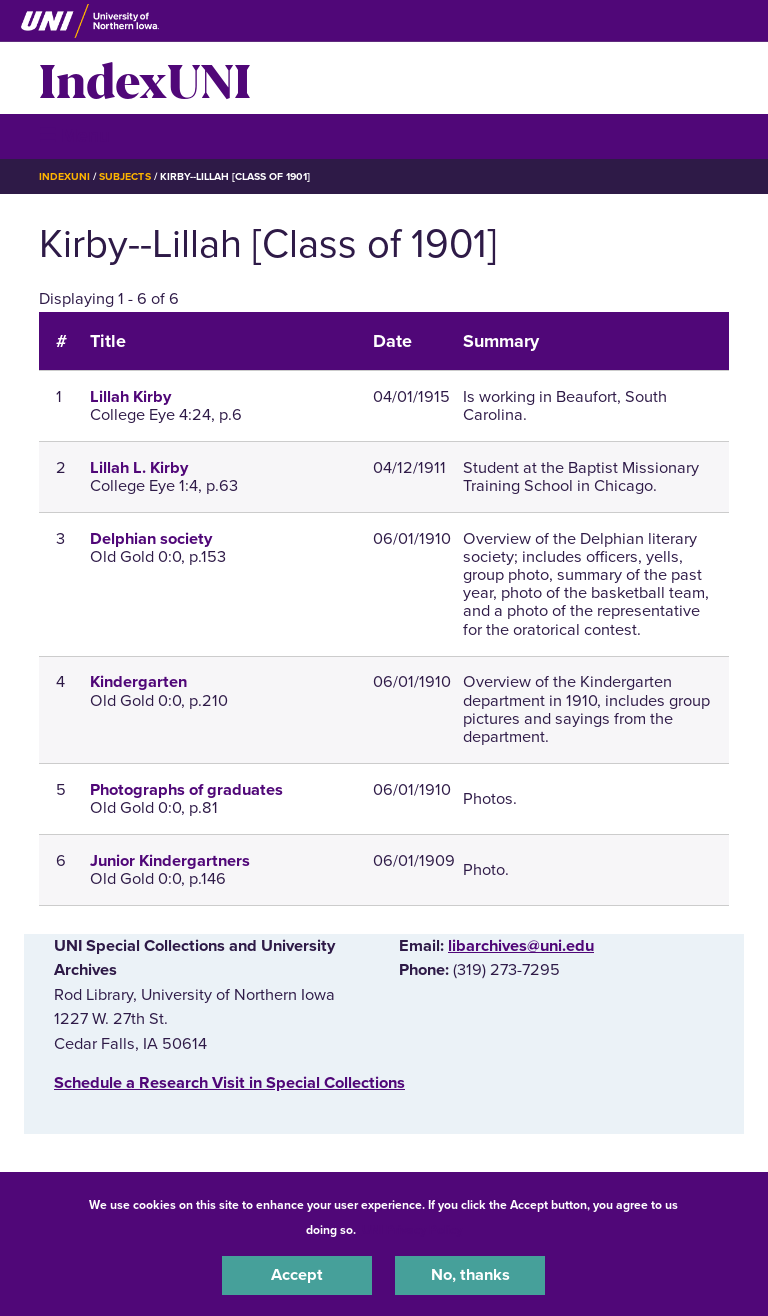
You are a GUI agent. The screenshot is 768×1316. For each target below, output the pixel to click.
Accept (297, 1275)
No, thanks (470, 1275)
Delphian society (151, 539)
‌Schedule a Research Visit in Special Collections (229, 1083)
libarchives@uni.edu (521, 946)
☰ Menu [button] (74, 135)
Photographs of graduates (186, 790)
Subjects (124, 176)
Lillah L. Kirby (139, 468)
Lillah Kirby (130, 397)
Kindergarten (138, 682)
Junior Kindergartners (170, 861)
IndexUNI (145, 78)
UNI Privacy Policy (412, 1230)
